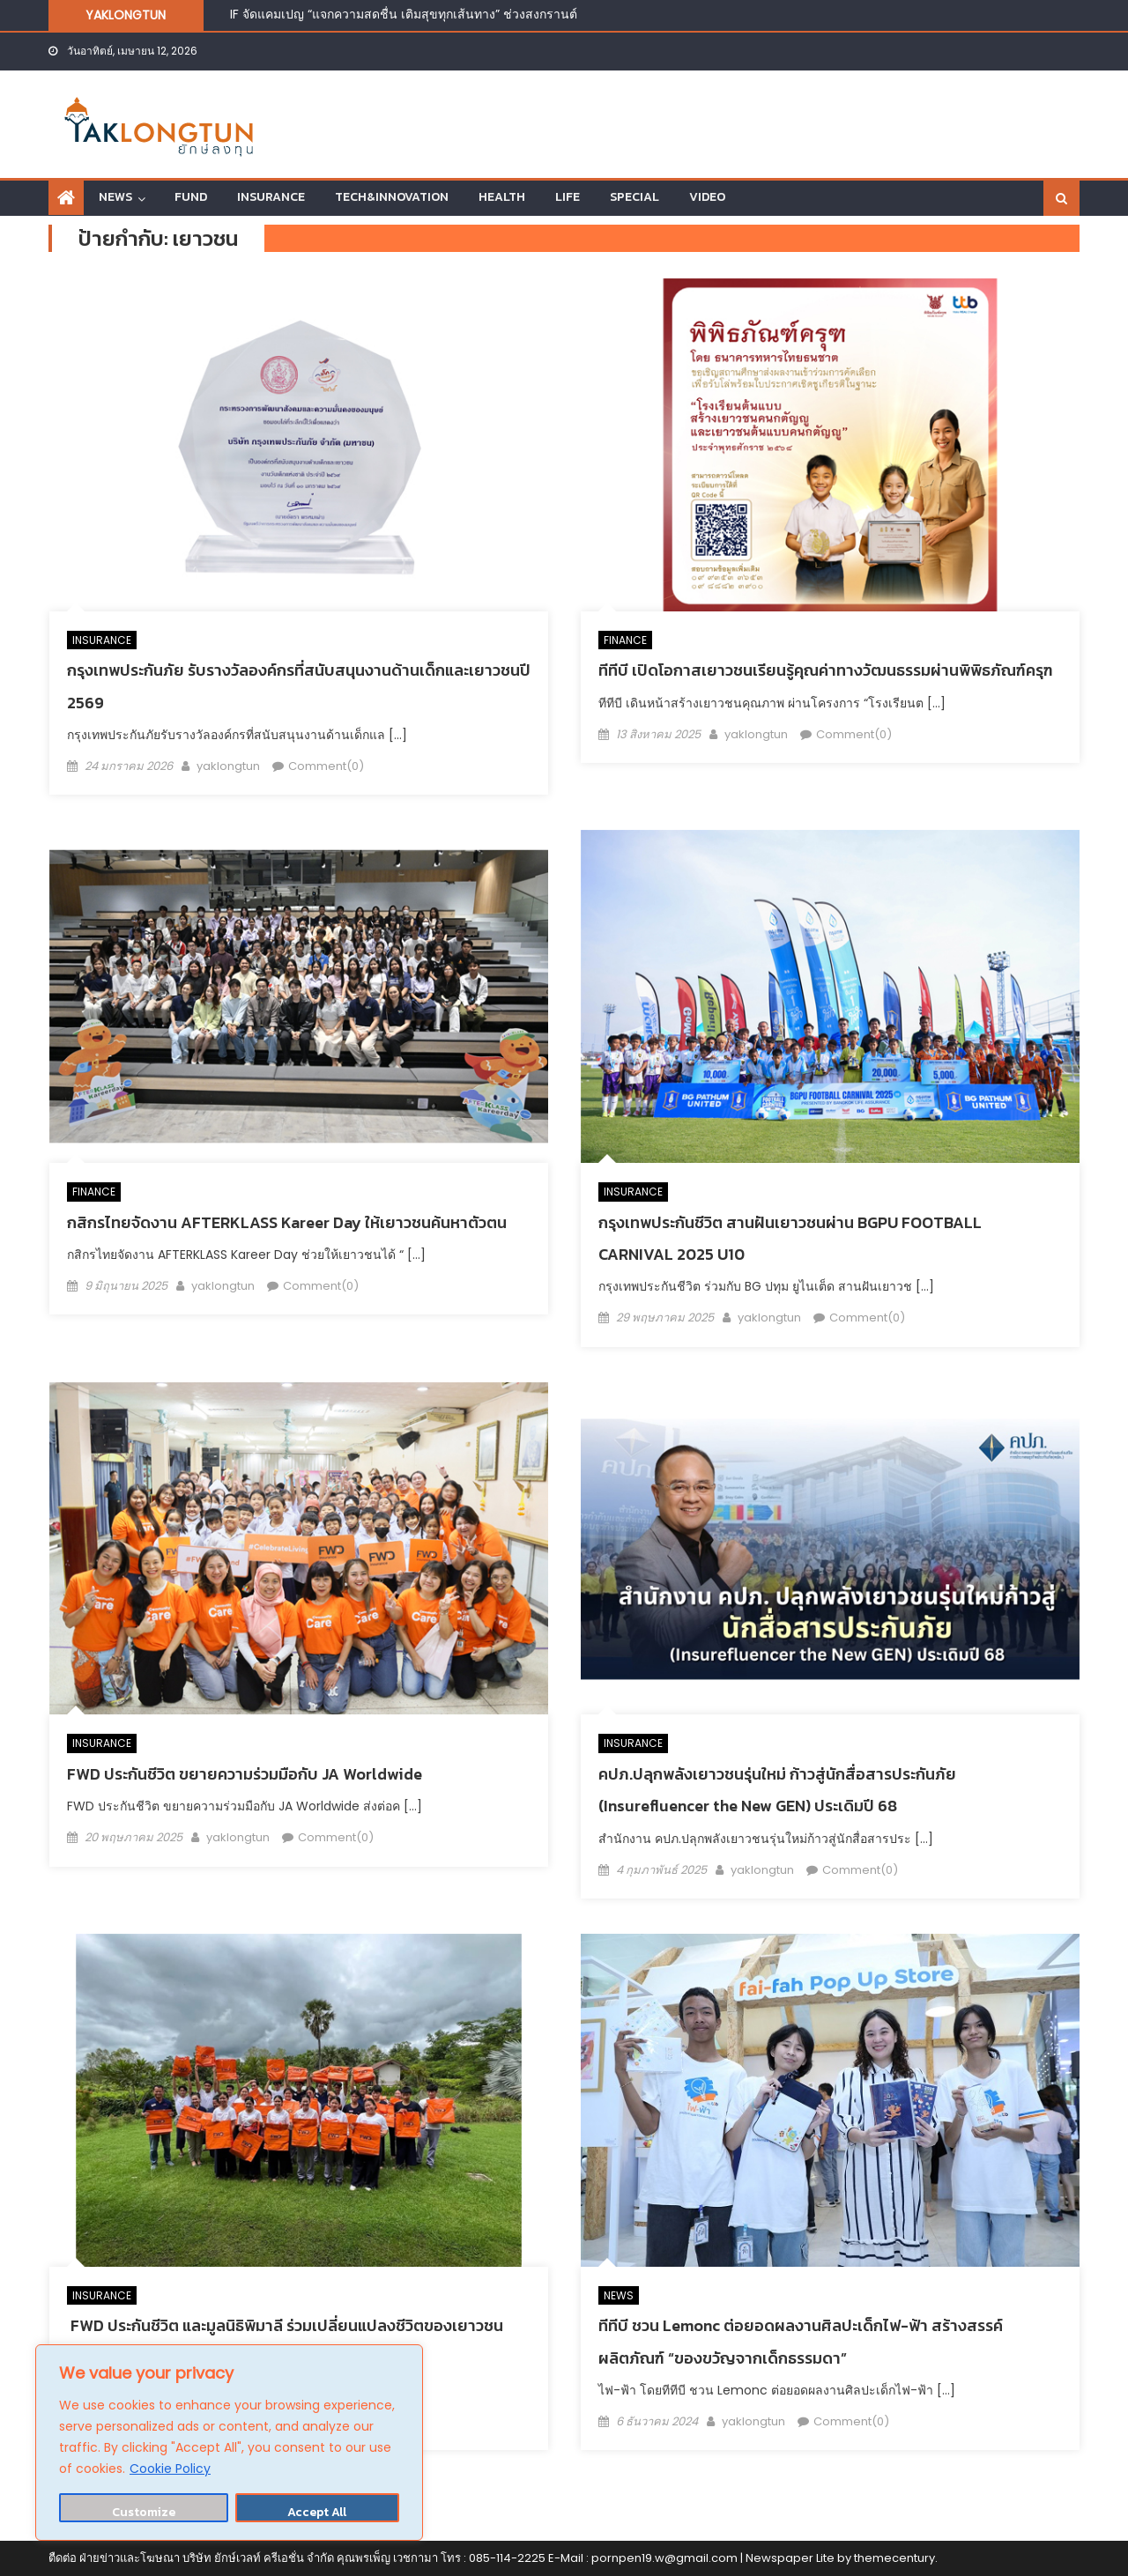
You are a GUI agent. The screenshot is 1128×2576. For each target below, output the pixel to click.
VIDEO (707, 197)
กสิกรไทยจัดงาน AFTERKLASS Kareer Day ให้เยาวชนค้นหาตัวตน (287, 1222)
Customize (143, 2512)
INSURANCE (271, 197)
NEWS (115, 197)
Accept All (316, 2512)
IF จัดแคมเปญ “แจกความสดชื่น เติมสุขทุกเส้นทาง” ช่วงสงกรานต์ (403, 14)
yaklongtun (228, 766)
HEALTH (502, 197)
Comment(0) (326, 766)
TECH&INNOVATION (392, 197)
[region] (229, 2442)
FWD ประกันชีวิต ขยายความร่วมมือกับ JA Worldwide (244, 1774)
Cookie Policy (170, 2468)
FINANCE (625, 640)
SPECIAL (634, 197)
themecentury (894, 2558)
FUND (190, 197)
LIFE (567, 197)
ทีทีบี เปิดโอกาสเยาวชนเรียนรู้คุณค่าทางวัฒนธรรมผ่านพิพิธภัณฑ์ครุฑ (825, 670)
